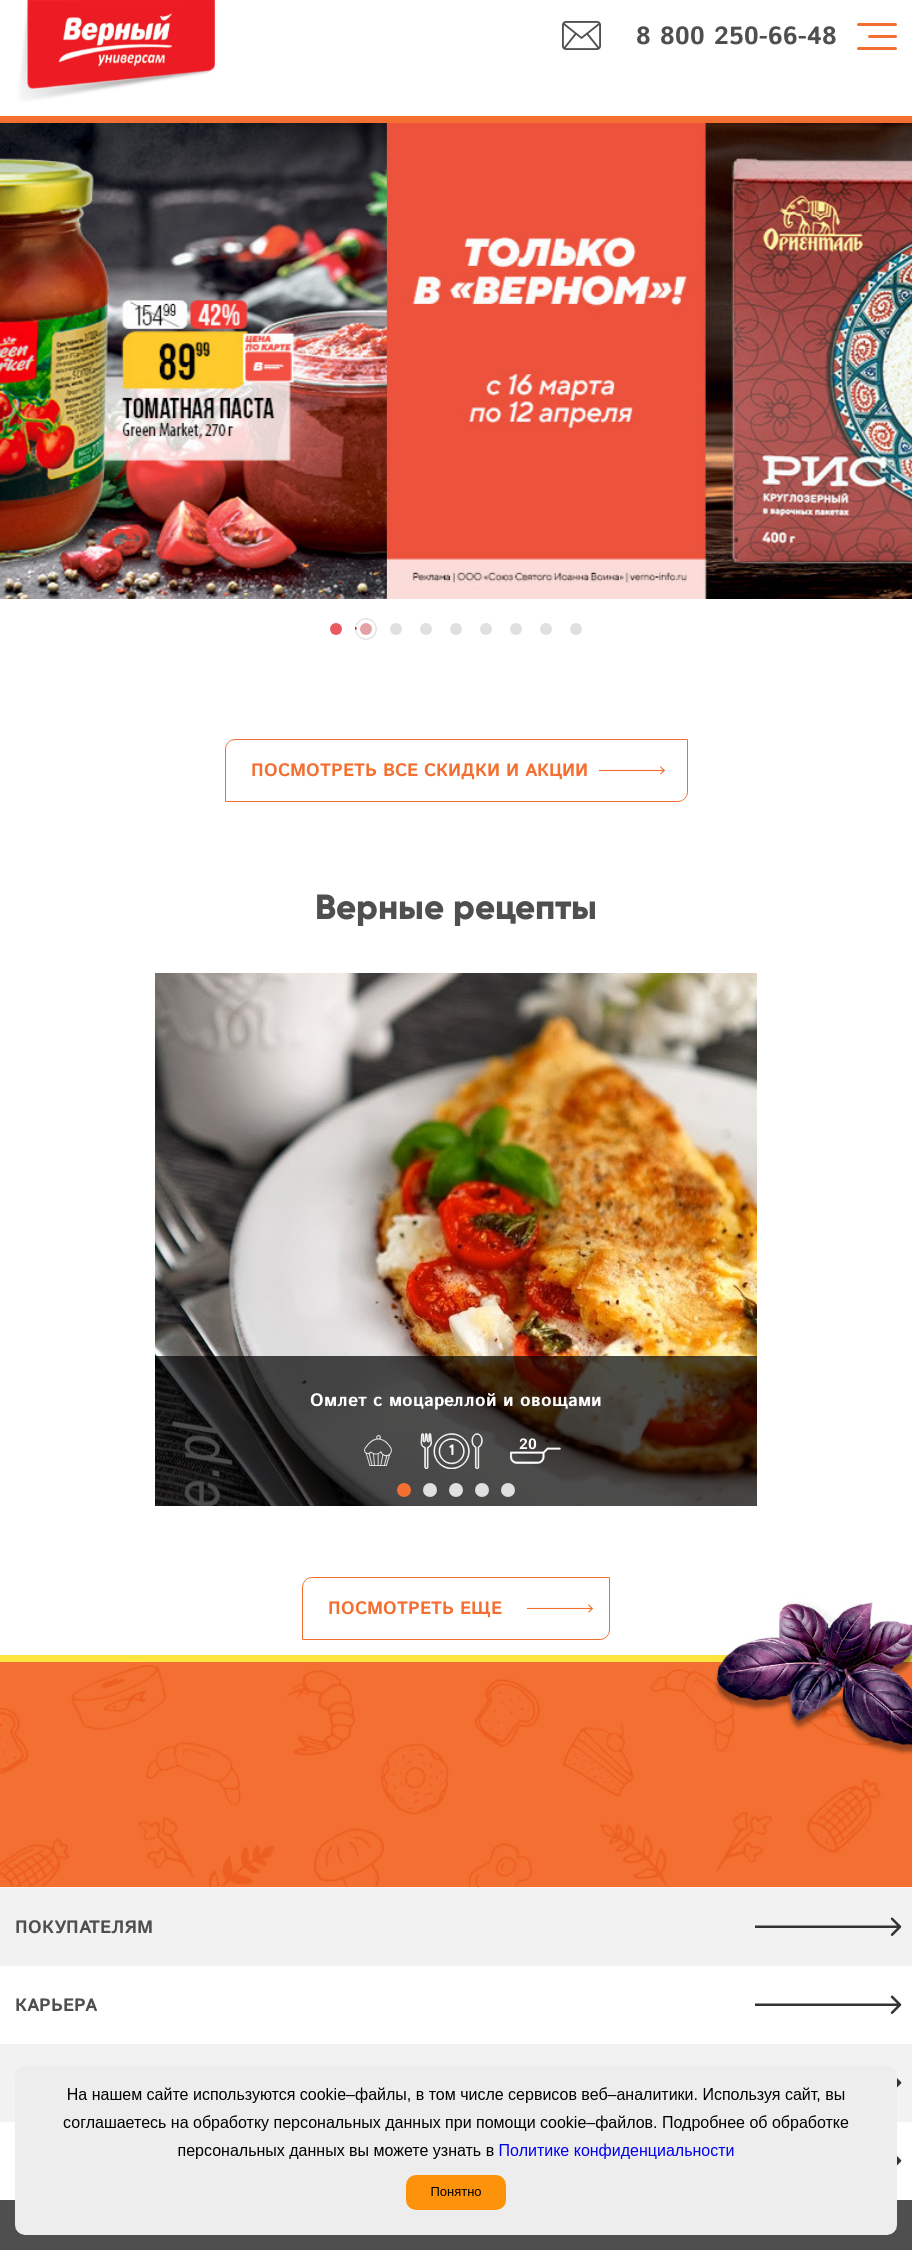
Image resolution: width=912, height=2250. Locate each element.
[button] (336, 629)
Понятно (455, 2191)
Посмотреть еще (415, 1609)
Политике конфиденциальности (617, 2150)
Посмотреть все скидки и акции (419, 771)
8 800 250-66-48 (736, 37)
